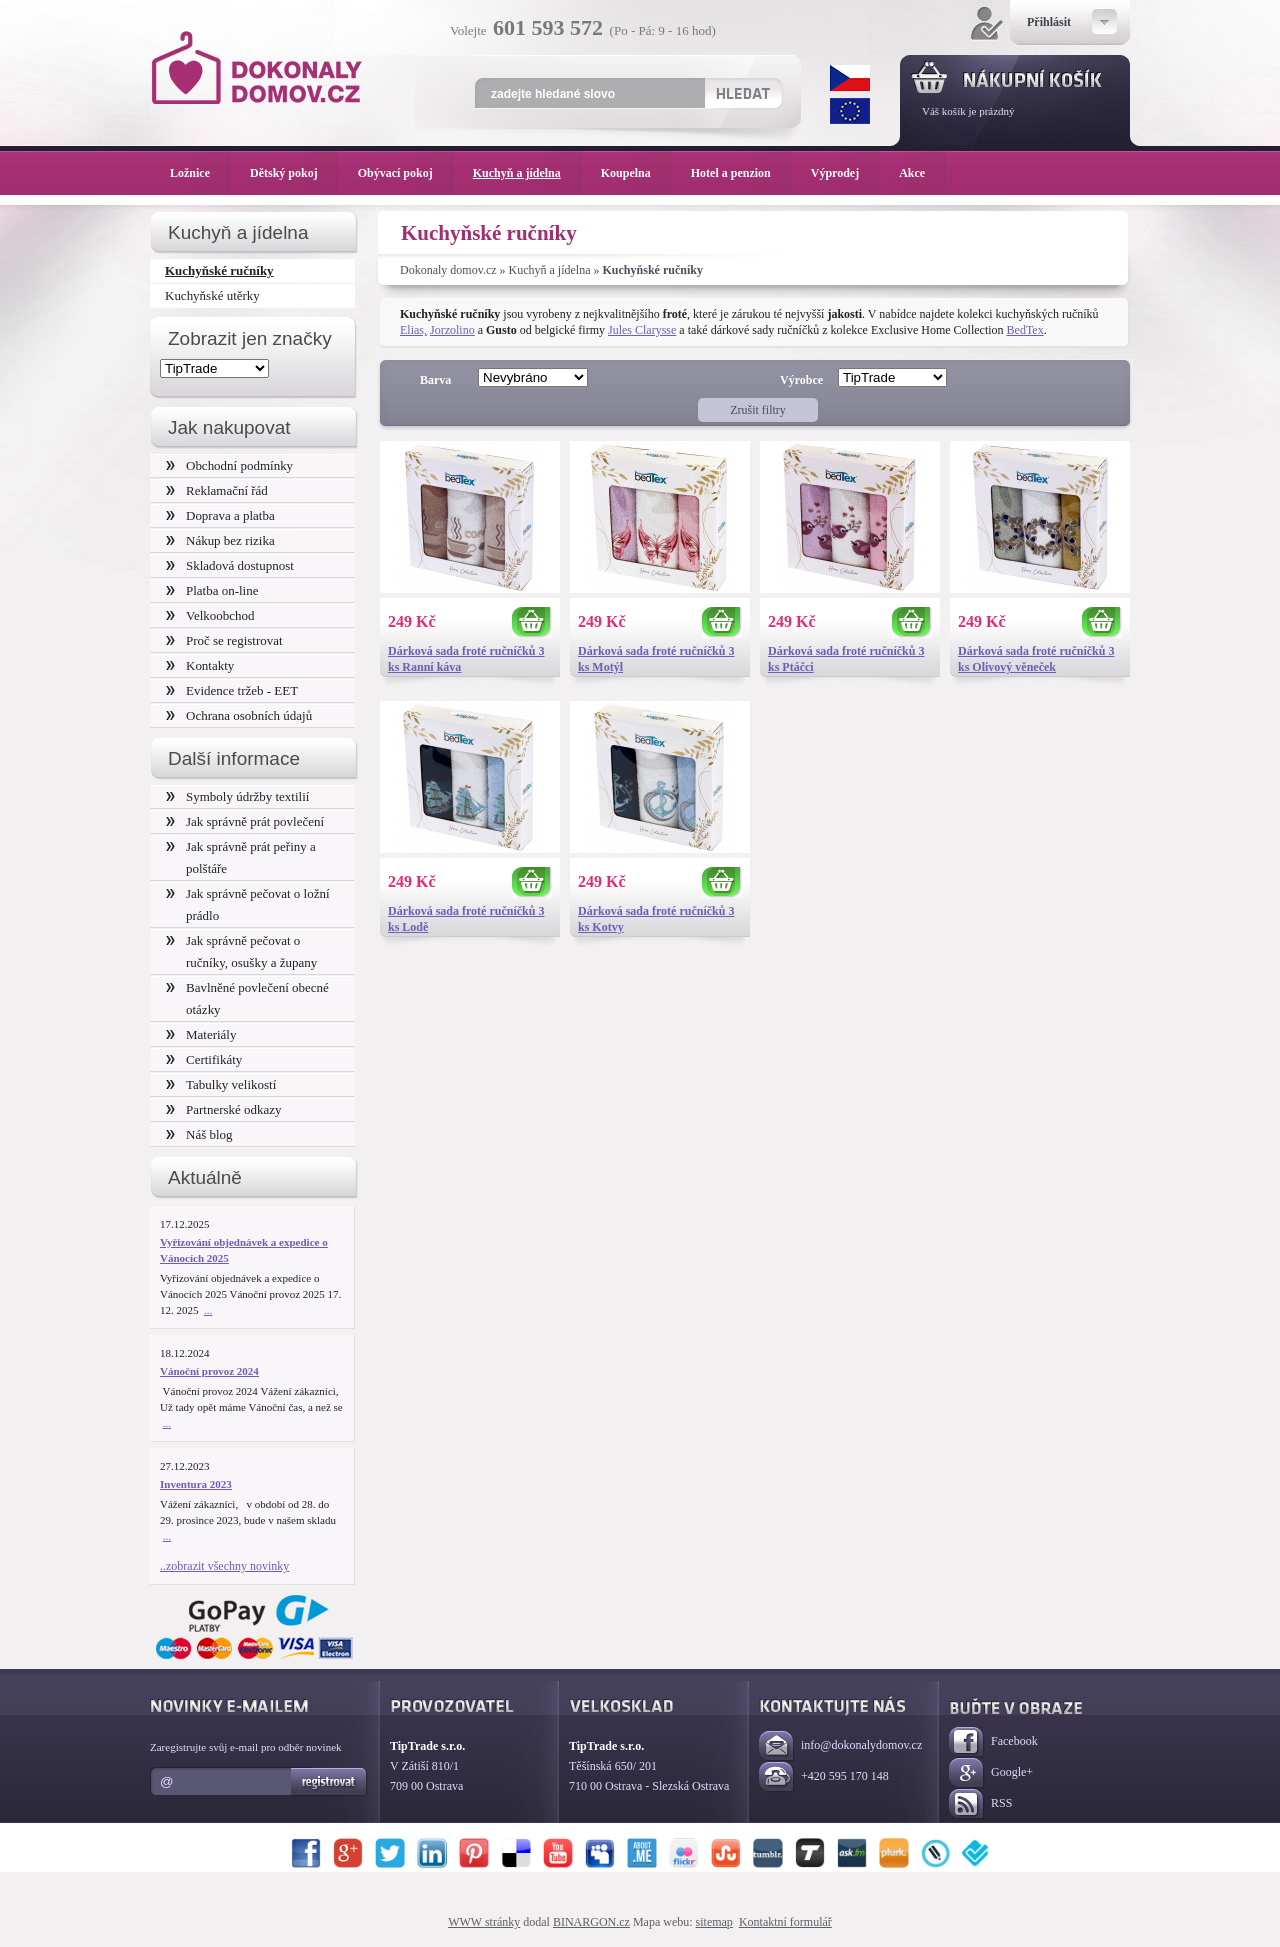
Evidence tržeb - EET (232, 690)
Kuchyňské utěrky (212, 295)
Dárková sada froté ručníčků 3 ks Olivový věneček (1036, 659)
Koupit (532, 622)
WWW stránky (484, 1922)
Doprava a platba (220, 515)
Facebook (993, 1742)
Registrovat (329, 1782)
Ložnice (200, 173)
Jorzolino (452, 330)
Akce (915, 173)
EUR (850, 111)
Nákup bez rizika (220, 540)
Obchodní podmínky (229, 465)
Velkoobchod (210, 615)
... (208, 1310)
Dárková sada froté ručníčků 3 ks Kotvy (656, 919)
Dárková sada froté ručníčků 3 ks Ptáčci (846, 659)
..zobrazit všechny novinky (224, 1566)
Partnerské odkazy (224, 1109)
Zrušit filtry (758, 410)
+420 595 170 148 (824, 1777)
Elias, (413, 330)
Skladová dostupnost (230, 565)
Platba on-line (212, 590)
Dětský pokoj (294, 173)
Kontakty (200, 665)
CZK (850, 78)
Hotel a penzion (741, 173)
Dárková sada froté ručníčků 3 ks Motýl (656, 659)
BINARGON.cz (591, 1922)
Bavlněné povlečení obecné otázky (247, 998)
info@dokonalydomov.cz (840, 1746)
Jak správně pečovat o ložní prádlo (248, 904)
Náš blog (199, 1134)
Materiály (201, 1034)
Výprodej (845, 173)
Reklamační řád (217, 490)
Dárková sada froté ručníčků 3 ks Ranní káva (466, 659)
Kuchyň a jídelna (550, 270)
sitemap (714, 1922)
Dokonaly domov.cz (448, 270)
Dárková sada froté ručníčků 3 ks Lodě (466, 919)
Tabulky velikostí (221, 1084)
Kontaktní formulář (785, 1922)
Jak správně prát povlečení (245, 821)
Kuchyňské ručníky (219, 270)
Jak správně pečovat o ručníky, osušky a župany (241, 951)
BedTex (1025, 330)
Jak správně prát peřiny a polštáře (241, 857)
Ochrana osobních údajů (239, 715)
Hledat (742, 93)
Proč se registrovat (224, 640)
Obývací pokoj (405, 173)
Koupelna (636, 173)
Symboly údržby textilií (237, 796)
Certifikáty (204, 1059)
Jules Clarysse (642, 330)
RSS (980, 1804)
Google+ (991, 1773)
